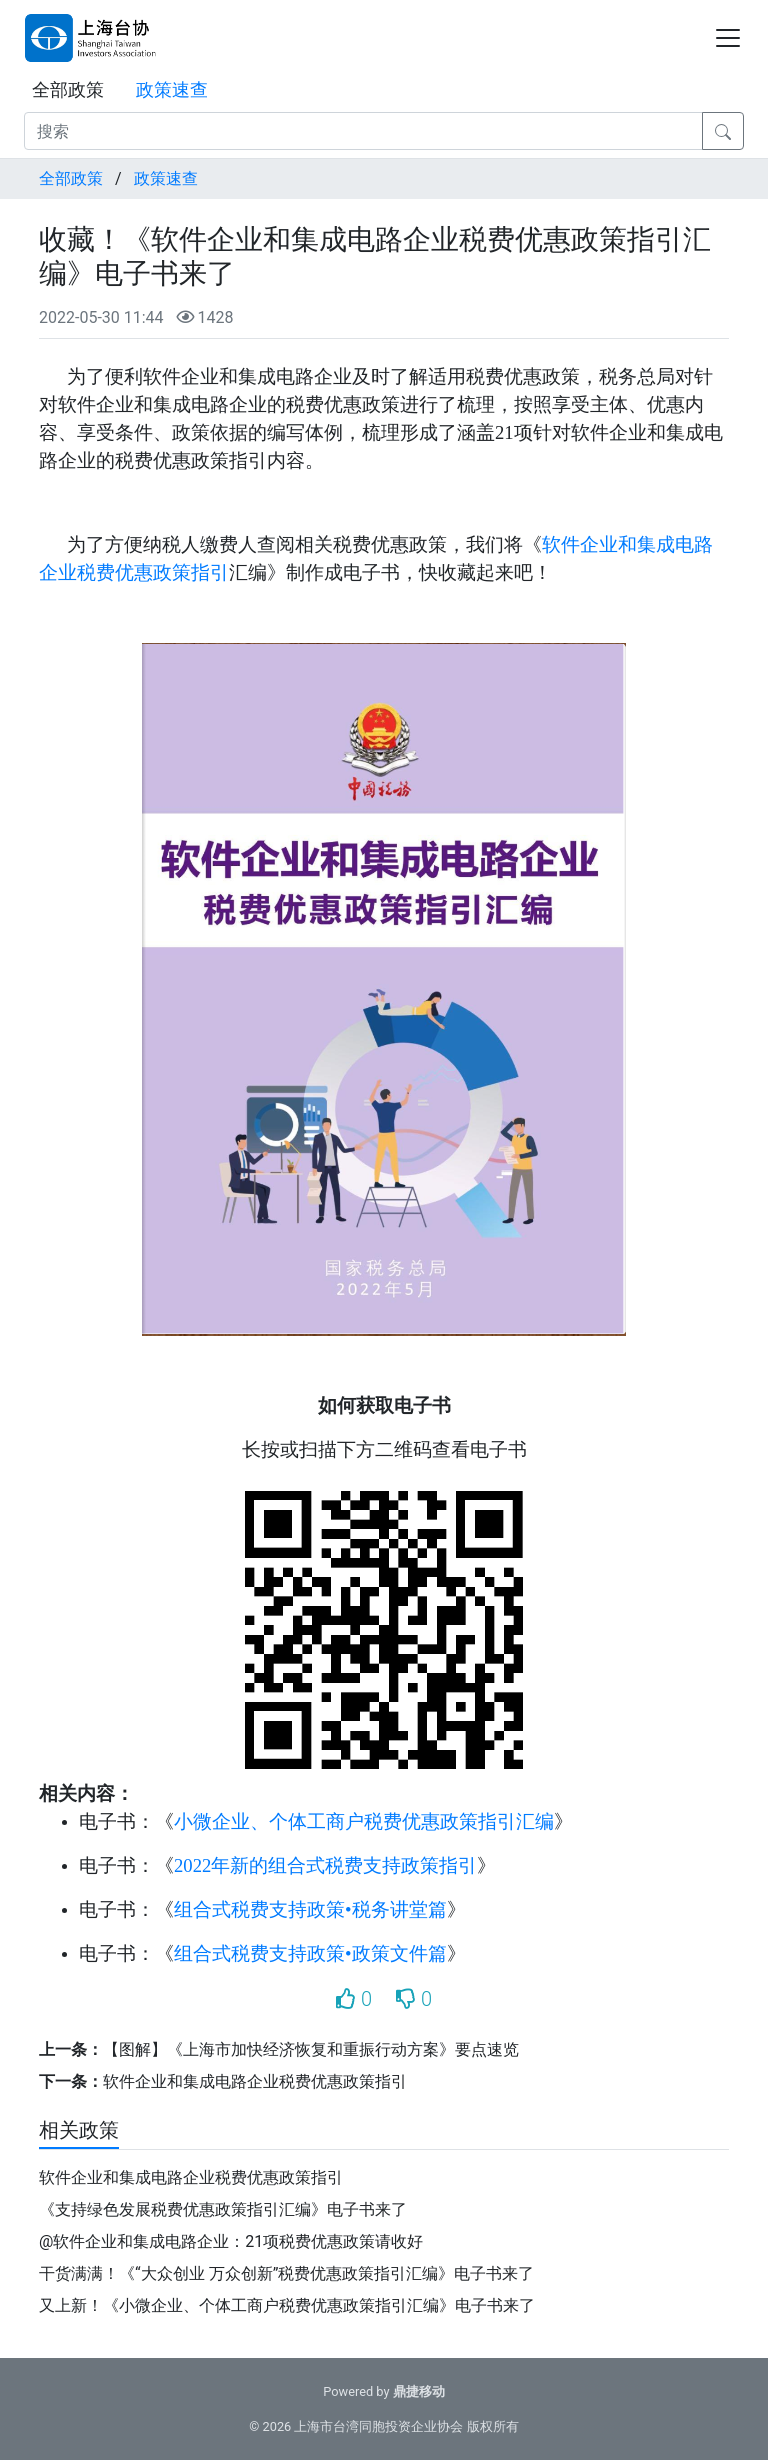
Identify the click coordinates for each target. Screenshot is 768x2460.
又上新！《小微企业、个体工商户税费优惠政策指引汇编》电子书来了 (287, 2305)
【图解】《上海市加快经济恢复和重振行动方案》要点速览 (311, 2049)
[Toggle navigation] (728, 38)
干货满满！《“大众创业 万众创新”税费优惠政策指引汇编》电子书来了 (286, 2273)
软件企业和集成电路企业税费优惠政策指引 (255, 2081)
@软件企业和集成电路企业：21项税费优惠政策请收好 (231, 2241)
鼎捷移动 (419, 2391)
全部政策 (68, 89)
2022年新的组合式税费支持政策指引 (325, 1865)
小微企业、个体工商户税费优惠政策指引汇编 (364, 1821)
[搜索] (363, 131)
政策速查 (172, 89)
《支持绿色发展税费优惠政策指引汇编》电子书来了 (223, 2209)
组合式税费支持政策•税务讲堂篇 (310, 1909)
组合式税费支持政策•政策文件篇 (310, 1953)
